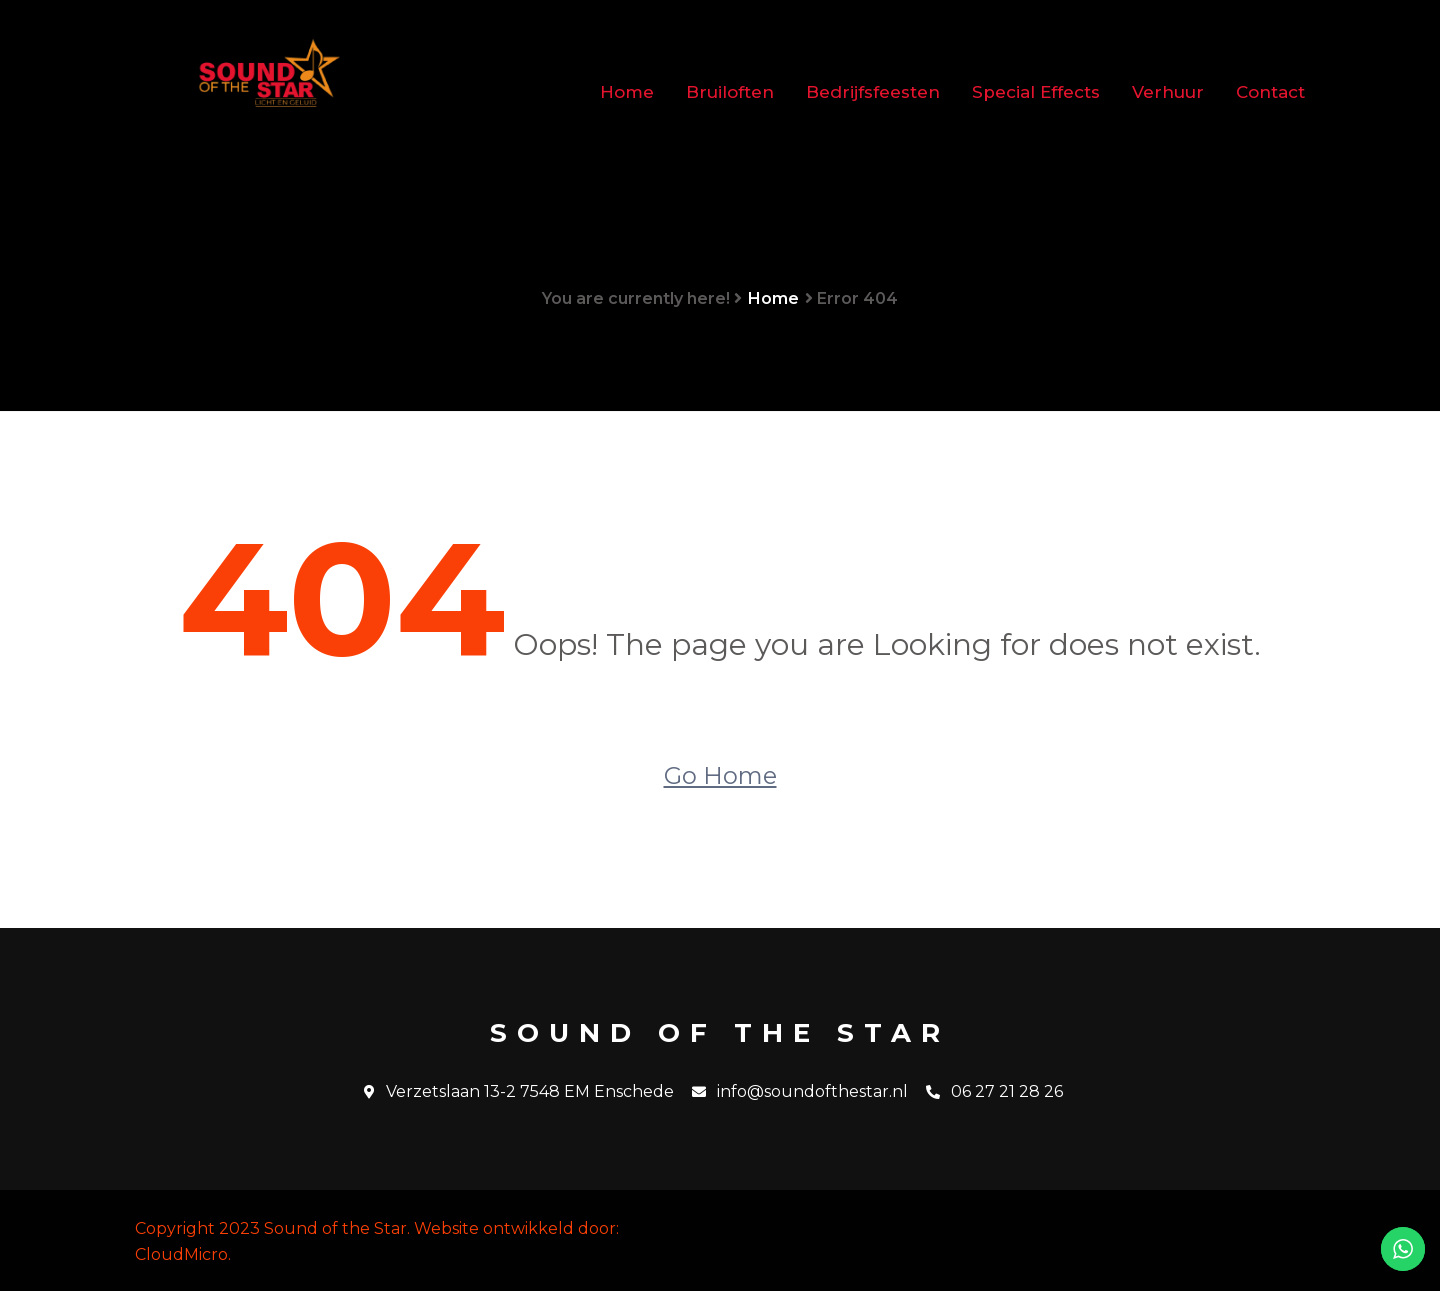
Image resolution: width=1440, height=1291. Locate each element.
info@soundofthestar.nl (800, 1092)
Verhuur (1168, 92)
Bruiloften (730, 92)
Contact (1270, 92)
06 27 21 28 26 (994, 1092)
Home (627, 92)
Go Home (720, 775)
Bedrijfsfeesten (873, 92)
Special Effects (1036, 92)
